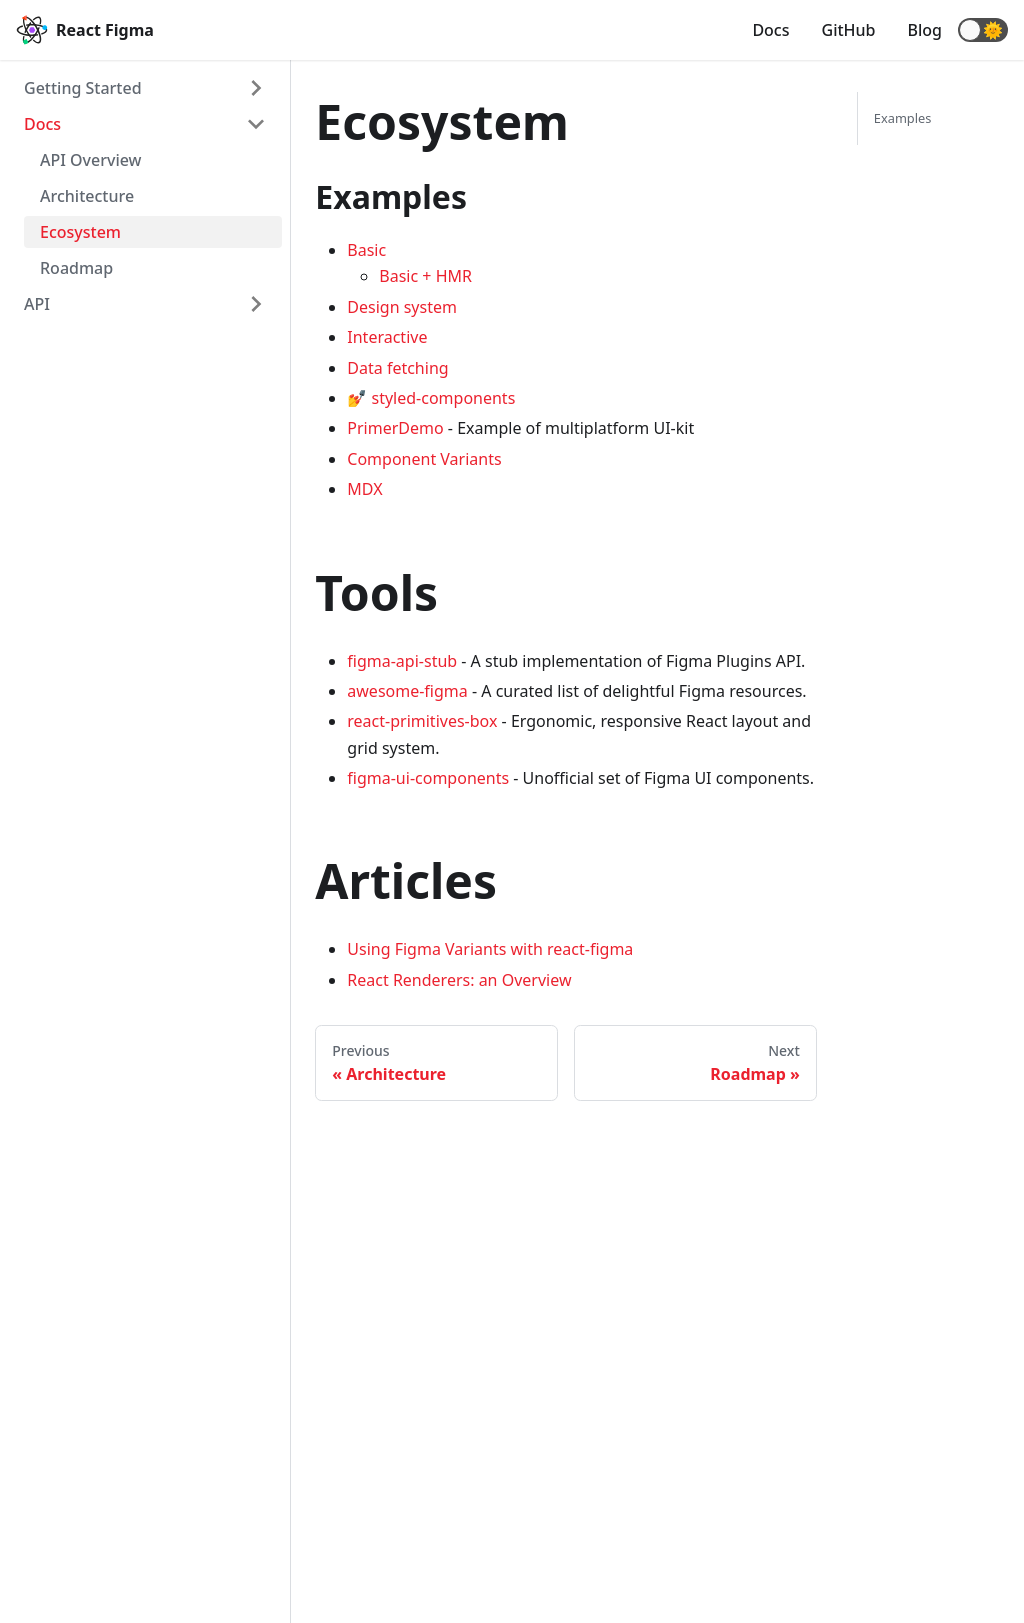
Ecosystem (80, 232)
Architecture (87, 196)
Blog (925, 30)
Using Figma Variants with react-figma (490, 949)
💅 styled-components (431, 398)
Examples (903, 118)
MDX (364, 489)
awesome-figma (407, 691)
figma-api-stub (402, 661)
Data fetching (397, 368)
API (37, 304)
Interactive (387, 337)
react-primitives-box (422, 721)
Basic (366, 250)
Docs (770, 30)
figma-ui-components (428, 778)
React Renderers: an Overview (459, 980)
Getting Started (83, 88)
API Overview (91, 160)
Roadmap (76, 268)
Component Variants (424, 459)
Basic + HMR (425, 276)
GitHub (849, 30)
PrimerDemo (395, 428)
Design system (402, 307)
